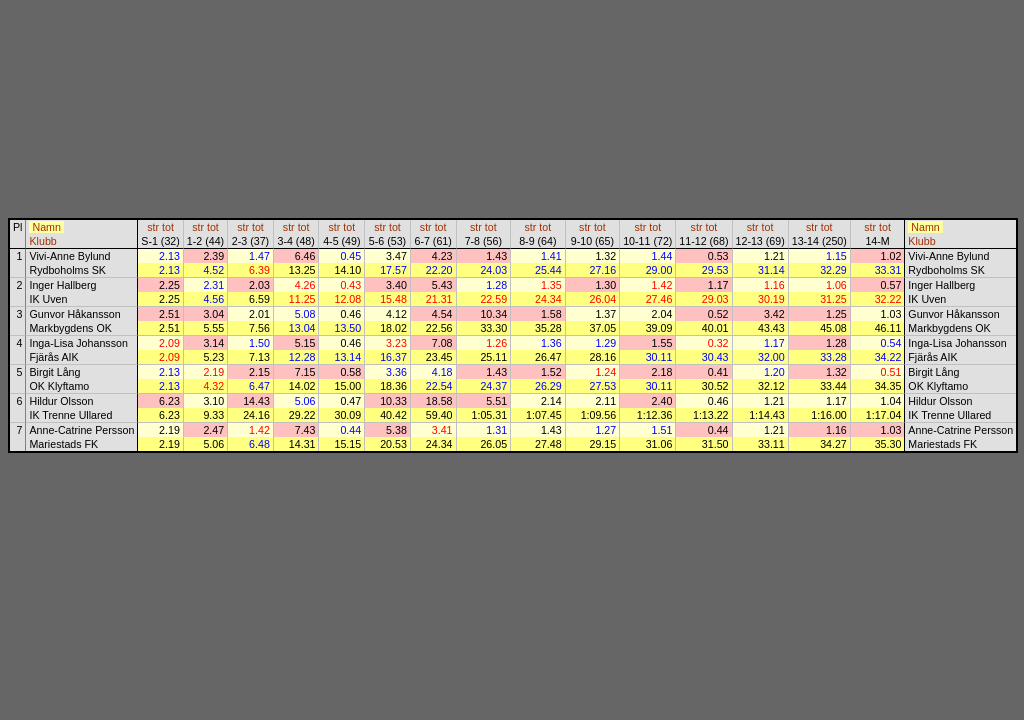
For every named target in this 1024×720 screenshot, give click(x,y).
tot (168, 227)
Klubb (42, 241)
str (153, 227)
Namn (46, 227)
